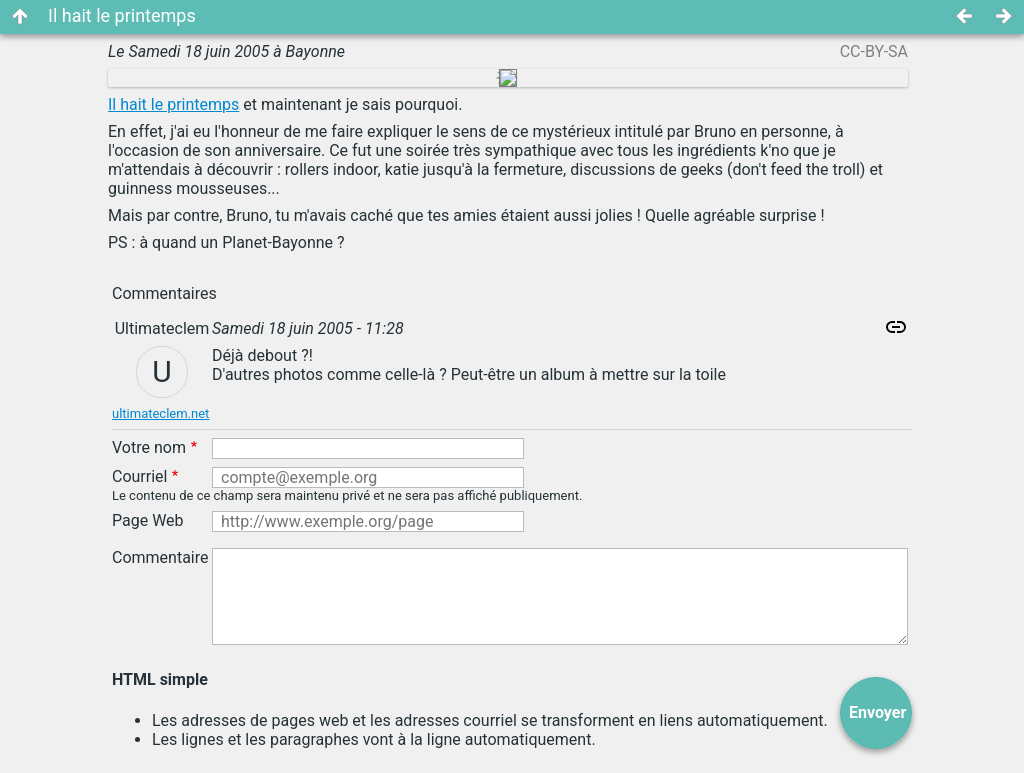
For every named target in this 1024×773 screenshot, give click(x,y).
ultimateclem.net (160, 413)
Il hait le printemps (173, 104)
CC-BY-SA (874, 51)
